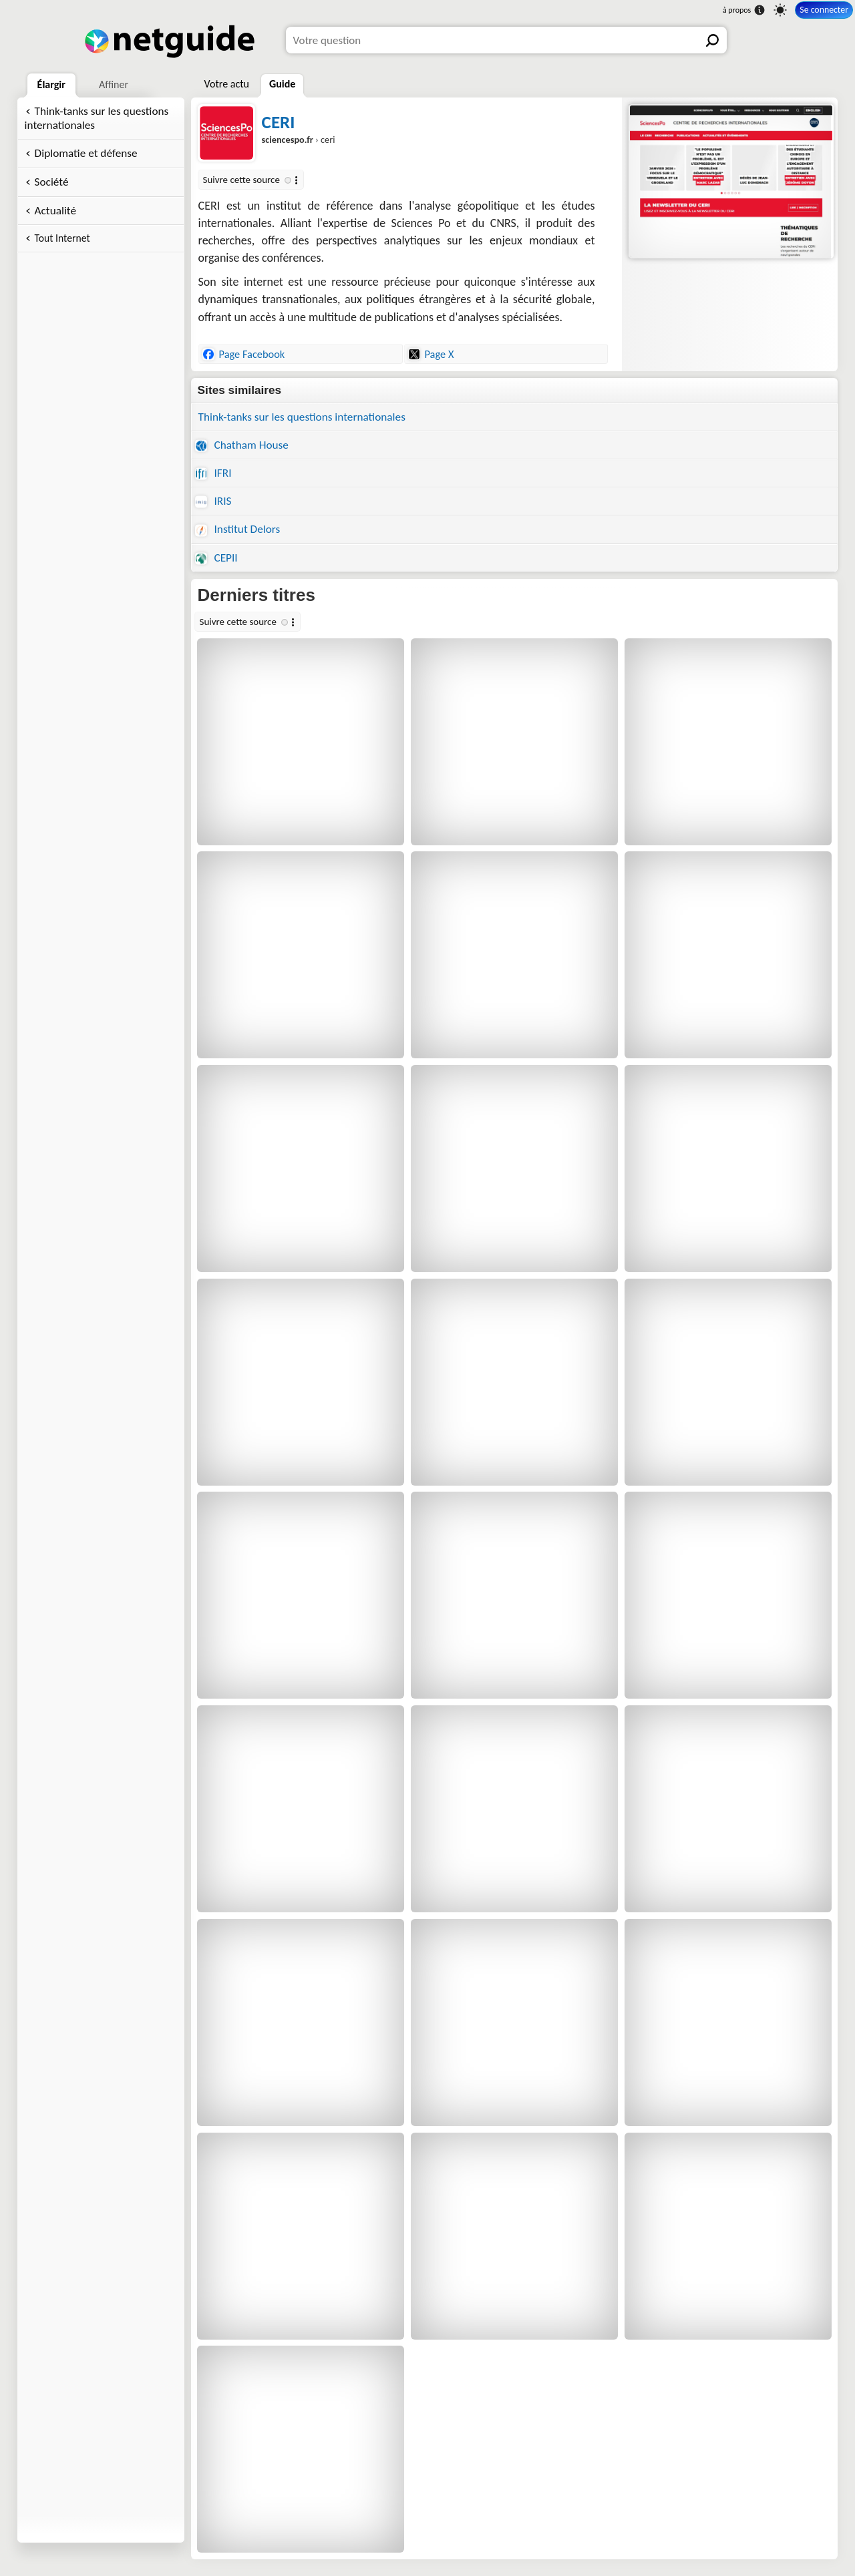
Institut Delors (238, 529)
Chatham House (242, 445)
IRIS (213, 501)
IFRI (213, 473)
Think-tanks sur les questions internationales (97, 118)
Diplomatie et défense (86, 153)
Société (52, 182)
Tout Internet (62, 238)
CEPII (216, 558)
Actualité (55, 211)
